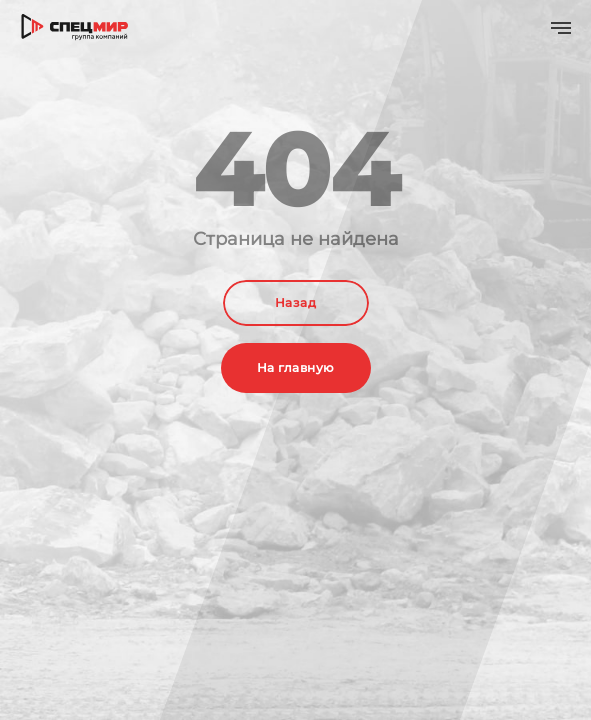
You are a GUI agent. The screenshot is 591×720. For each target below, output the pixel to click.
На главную (296, 367)
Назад (295, 302)
